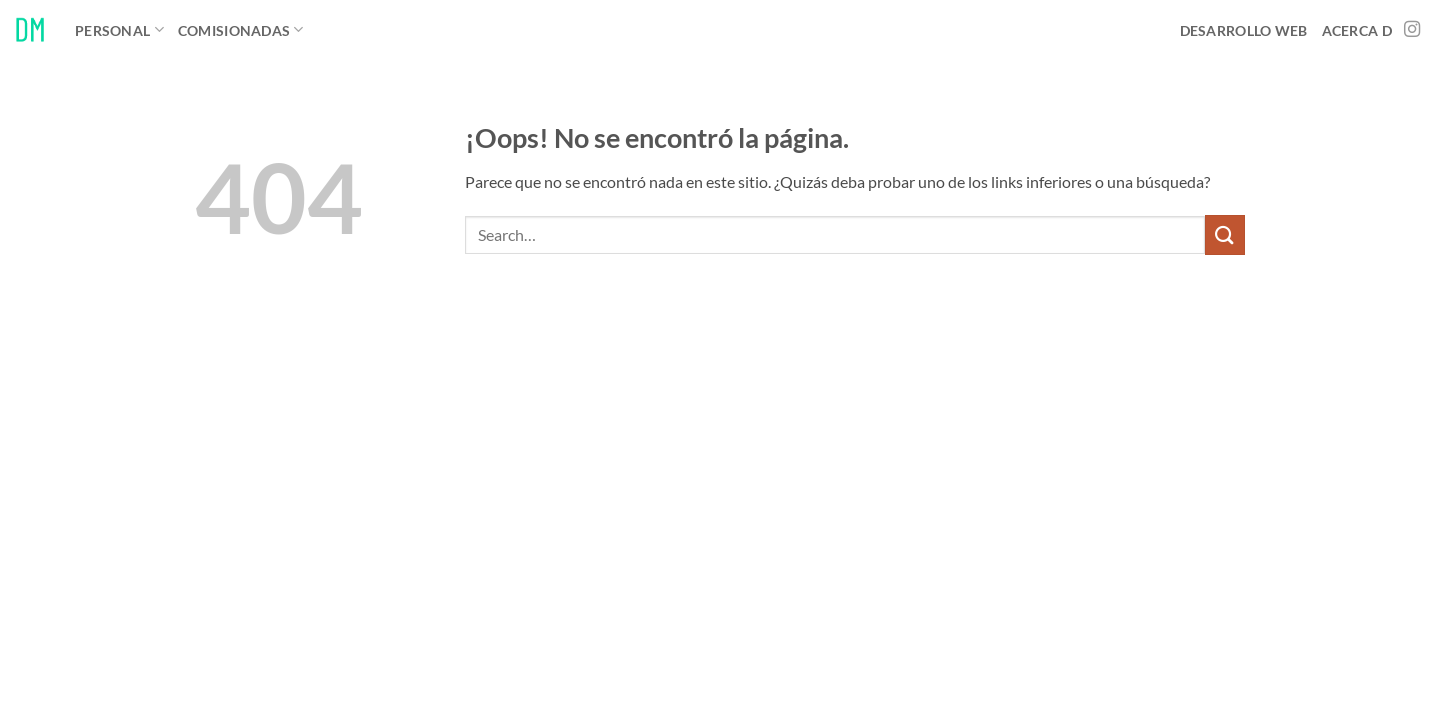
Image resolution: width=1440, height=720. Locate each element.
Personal (119, 29)
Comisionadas (241, 29)
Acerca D (1357, 30)
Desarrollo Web (1244, 30)
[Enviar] (1225, 234)
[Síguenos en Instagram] (1412, 30)
